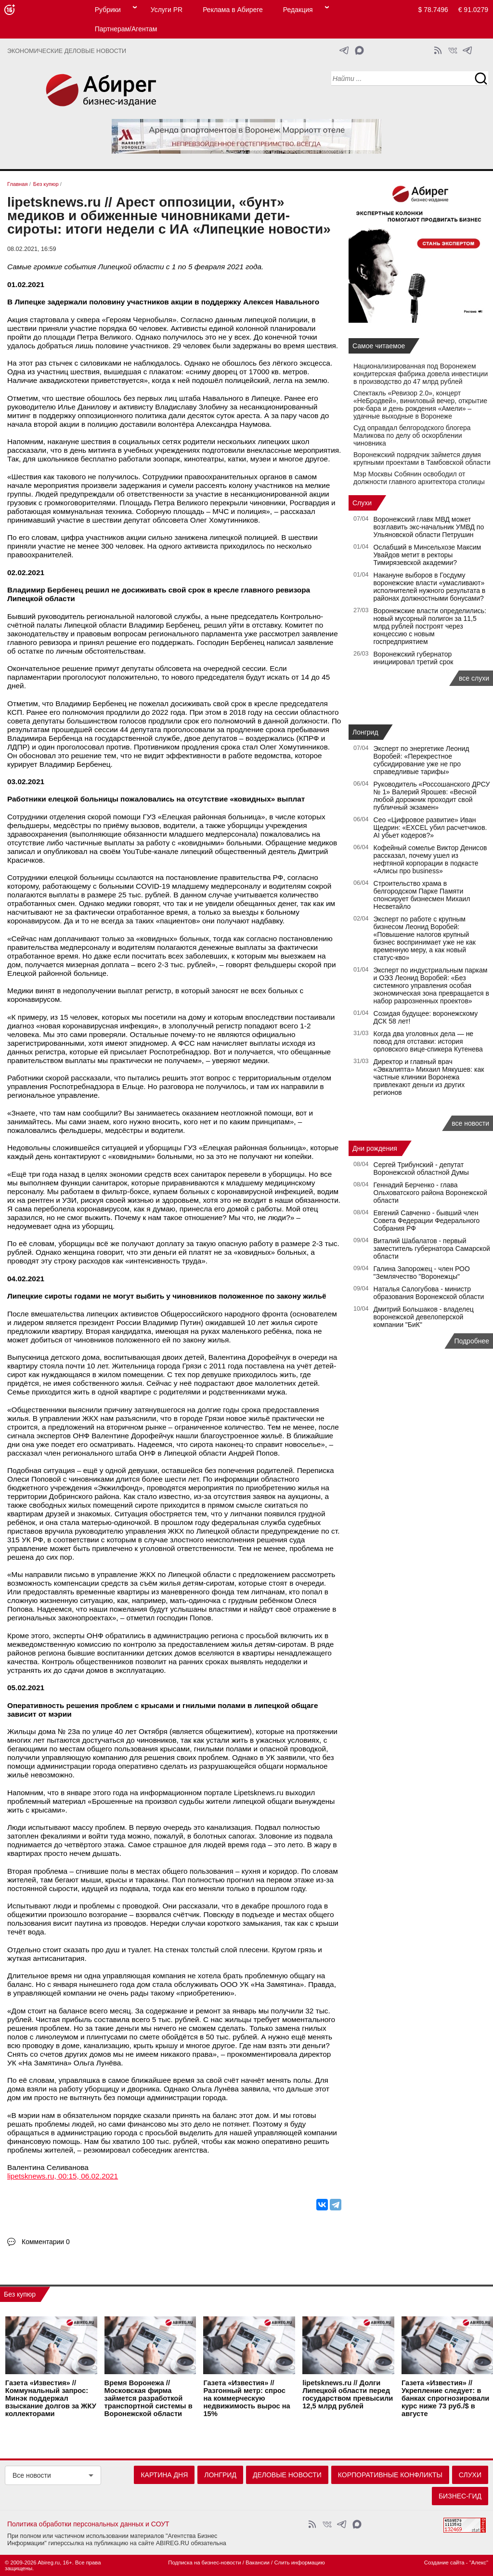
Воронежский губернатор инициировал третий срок (414, 658)
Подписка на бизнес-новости (204, 2562)
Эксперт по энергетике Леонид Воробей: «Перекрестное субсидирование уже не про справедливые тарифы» (421, 760)
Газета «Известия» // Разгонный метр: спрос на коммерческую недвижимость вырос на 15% (246, 2398)
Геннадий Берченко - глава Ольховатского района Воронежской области (430, 1192)
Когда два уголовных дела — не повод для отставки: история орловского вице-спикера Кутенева (428, 1041)
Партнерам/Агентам (126, 29)
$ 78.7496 (433, 9)
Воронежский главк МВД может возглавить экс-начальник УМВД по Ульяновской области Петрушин (429, 527)
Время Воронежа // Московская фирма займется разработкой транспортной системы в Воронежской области (148, 2398)
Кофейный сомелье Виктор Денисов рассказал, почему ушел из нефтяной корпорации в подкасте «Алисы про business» (430, 859)
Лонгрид (365, 732)
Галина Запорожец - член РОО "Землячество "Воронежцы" (422, 1272)
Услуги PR (166, 9)
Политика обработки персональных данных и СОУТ (88, 2524)
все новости (470, 1123)
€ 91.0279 (473, 9)
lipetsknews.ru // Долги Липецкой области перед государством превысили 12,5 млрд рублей (347, 2394)
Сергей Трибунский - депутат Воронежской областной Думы (421, 1168)
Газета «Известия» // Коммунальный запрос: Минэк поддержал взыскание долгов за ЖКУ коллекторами (50, 2398)
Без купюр (20, 2294)
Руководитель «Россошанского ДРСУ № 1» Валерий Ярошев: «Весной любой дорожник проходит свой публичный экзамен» (432, 795)
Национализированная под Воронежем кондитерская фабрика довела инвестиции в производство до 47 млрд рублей (420, 373)
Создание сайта (444, 2562)
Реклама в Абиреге (233, 9)
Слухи (362, 503)
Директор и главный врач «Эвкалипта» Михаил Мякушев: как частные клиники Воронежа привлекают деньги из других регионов (429, 1077)
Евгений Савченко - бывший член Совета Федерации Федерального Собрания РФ (427, 1220)
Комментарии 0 (46, 2242)
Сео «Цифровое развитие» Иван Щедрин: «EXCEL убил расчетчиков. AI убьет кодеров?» (430, 827)
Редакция (298, 9)
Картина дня (164, 2475)
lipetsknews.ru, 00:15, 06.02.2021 (62, 2176)
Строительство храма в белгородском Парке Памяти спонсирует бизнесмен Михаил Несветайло (422, 895)
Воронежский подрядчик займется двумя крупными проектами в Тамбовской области (422, 458)
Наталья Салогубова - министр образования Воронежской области (429, 1293)
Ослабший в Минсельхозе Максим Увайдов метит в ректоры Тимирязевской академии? (427, 554)
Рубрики (108, 9)
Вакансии (258, 2562)
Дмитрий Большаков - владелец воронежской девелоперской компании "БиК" (424, 1316)
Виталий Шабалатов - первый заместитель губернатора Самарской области (432, 1248)
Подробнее (471, 1341)
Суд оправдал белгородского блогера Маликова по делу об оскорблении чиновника (412, 435)
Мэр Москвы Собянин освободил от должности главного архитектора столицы (419, 478)
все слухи (474, 678)
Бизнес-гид (460, 2496)
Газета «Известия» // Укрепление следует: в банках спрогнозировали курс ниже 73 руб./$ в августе (445, 2398)
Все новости (32, 2475)
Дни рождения (374, 1148)
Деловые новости (287, 2475)
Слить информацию (299, 2562)
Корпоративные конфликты (390, 2475)
